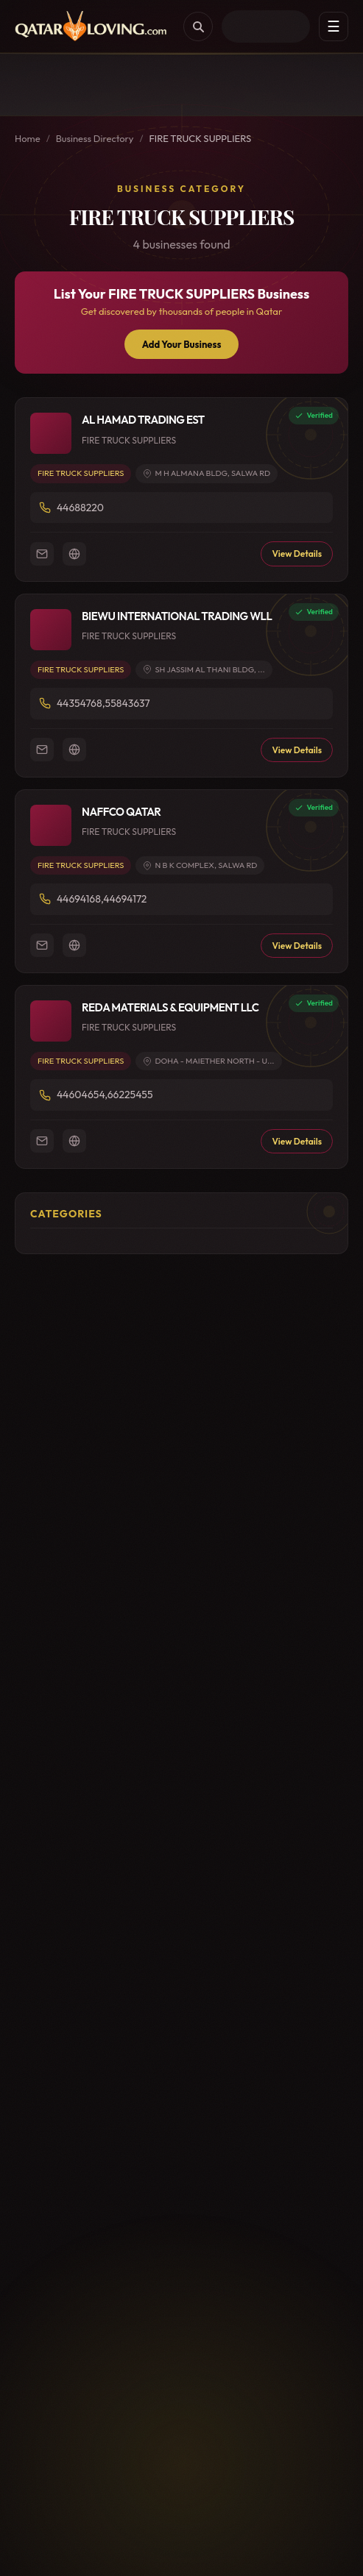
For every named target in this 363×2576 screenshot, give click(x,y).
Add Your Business (182, 344)
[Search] (198, 26)
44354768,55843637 (103, 703)
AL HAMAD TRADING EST (143, 420)
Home (27, 138)
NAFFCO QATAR (121, 812)
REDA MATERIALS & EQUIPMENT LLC (170, 1007)
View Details (297, 553)
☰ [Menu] (333, 26)
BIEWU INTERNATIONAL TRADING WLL (177, 616)
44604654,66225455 (104, 1094)
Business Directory (95, 138)
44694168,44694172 (102, 898)
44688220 (80, 507)
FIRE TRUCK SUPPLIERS (81, 473)
